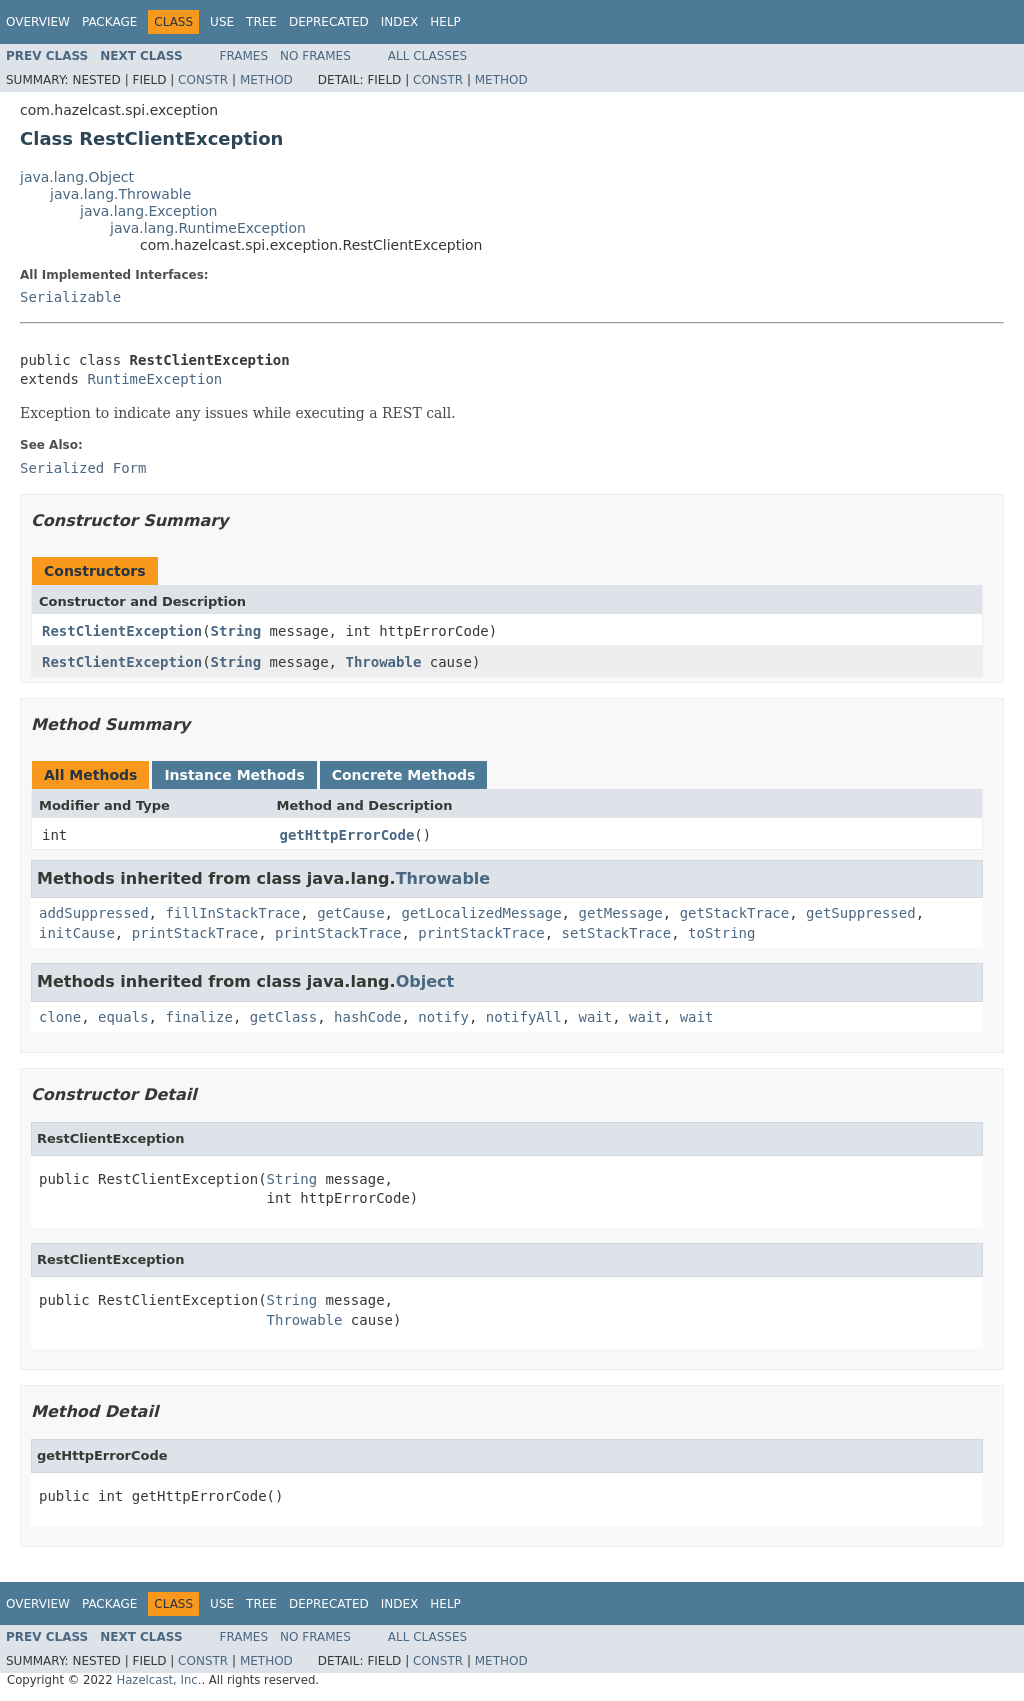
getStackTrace (735, 913)
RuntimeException (154, 379)
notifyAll (524, 1017)
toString (721, 933)
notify (443, 1017)
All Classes (427, 56)
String (236, 631)
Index (400, 22)
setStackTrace (617, 933)
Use (222, 22)
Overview (38, 22)
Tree (261, 22)
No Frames (315, 56)
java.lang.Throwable (120, 194)
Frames (244, 56)
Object (425, 981)
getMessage (620, 913)
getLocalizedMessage (481, 913)
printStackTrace (195, 933)
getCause (350, 913)
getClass (283, 1017)
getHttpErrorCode (347, 835)
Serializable (70, 297)
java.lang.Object (77, 177)
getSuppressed (861, 913)
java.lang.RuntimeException (208, 228)
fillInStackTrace (232, 913)
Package (109, 22)
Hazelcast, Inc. (158, 1680)
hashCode (367, 1017)
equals (123, 1017)
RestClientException (122, 631)
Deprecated (329, 22)
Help (445, 22)
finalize (198, 1017)
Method (266, 80)
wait (596, 1017)
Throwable (383, 662)
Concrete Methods (404, 775)
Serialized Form (83, 468)
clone (60, 1017)
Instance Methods (234, 775)
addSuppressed (94, 913)
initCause (77, 933)
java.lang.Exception (148, 211)
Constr (203, 80)
